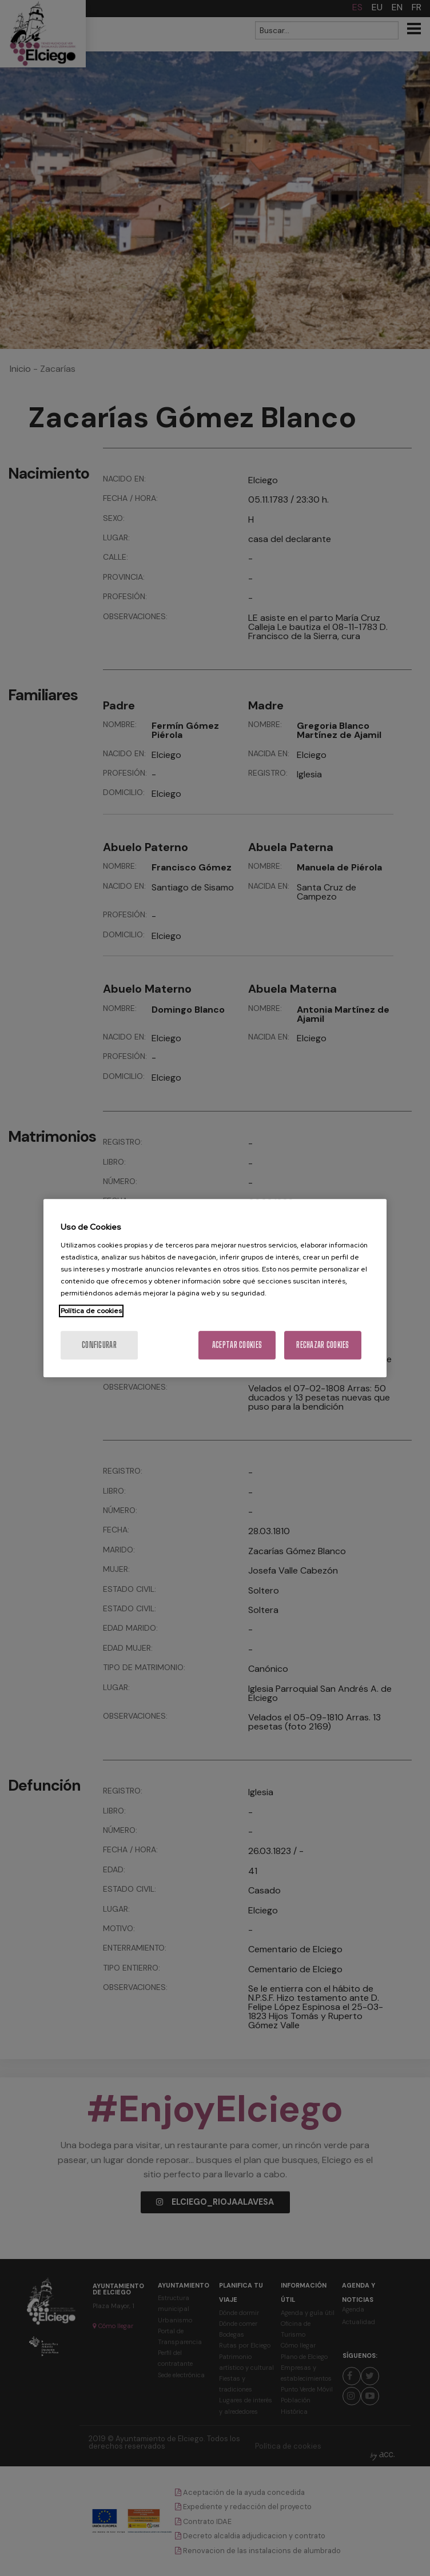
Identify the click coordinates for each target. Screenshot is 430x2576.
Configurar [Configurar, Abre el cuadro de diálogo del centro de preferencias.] (99, 1345)
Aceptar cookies (237, 1345)
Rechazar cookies (322, 1345)
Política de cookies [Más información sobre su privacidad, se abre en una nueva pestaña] (91, 1310)
